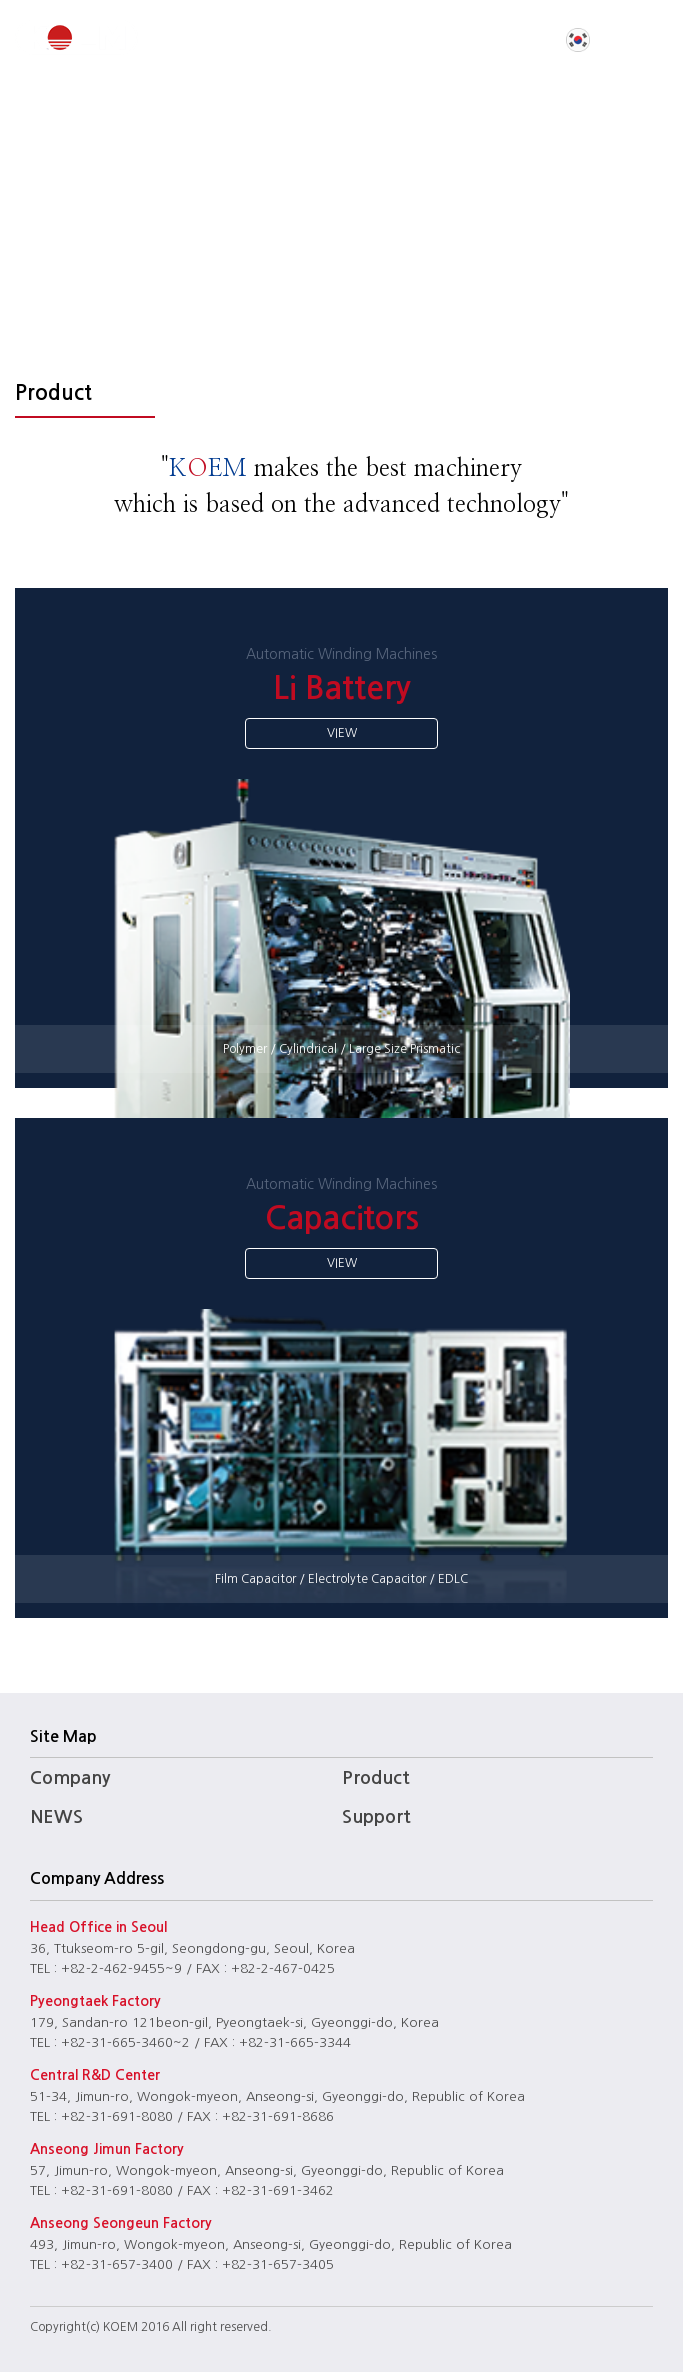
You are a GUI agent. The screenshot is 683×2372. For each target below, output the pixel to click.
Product (376, 1778)
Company (70, 1778)
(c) (93, 2327)
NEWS (56, 1817)
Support (376, 1817)
